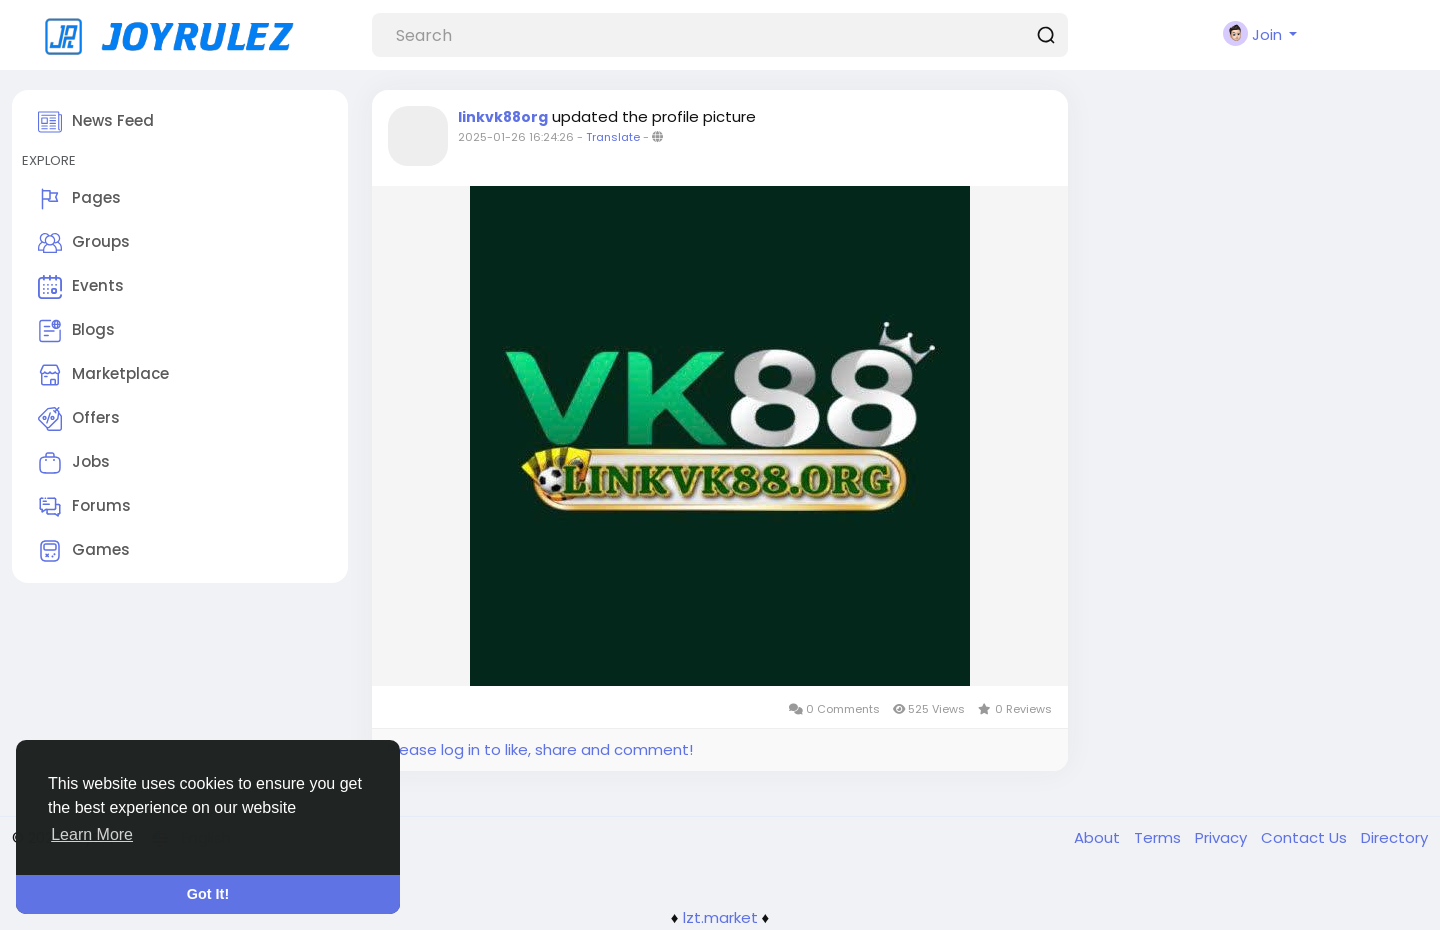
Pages (79, 199)
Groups (84, 243)
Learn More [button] (92, 834)
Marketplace (103, 375)
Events (81, 287)
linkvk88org (503, 117)
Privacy (1223, 837)
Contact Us (1306, 837)
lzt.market (720, 917)
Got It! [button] (208, 894)
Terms (1159, 837)
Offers (79, 419)
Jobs (74, 463)
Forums (84, 507)
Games (84, 551)
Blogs (76, 331)
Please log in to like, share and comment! (540, 749)
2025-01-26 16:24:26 (516, 137)
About (1099, 837)
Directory (1394, 837)
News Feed (96, 122)
